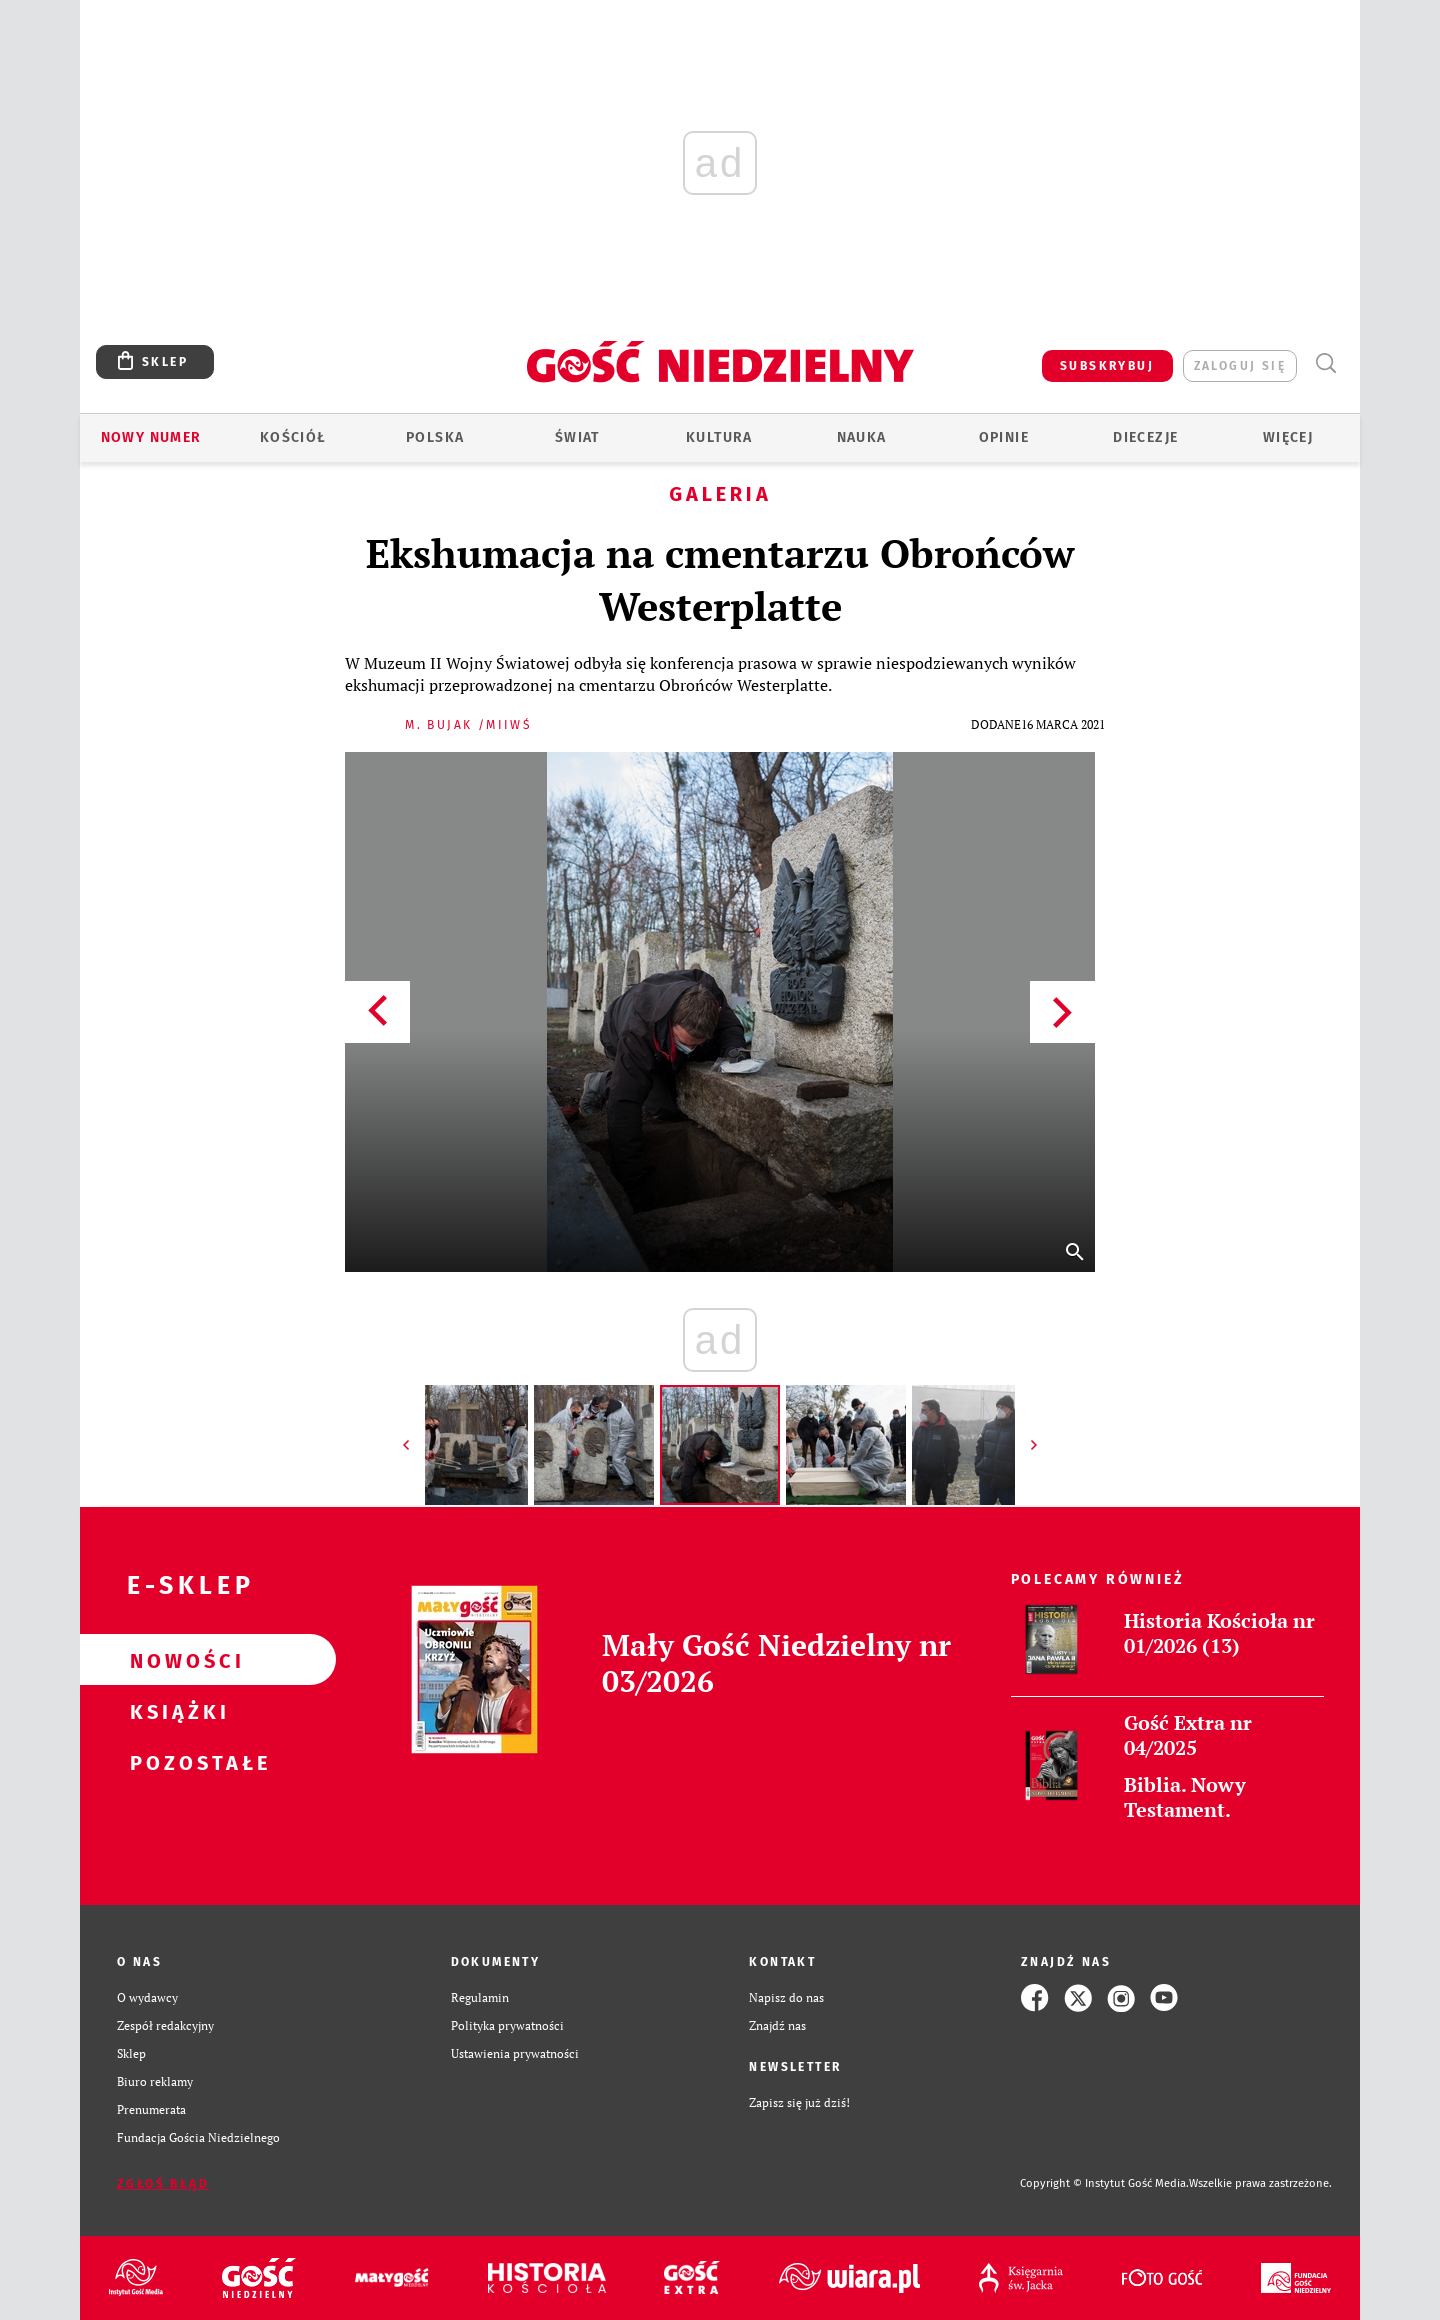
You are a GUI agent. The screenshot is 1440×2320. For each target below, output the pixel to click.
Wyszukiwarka (1325, 363)
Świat (577, 437)
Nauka (862, 437)
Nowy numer (151, 437)
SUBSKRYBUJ (1107, 366)
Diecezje (1145, 437)
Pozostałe (176, 1762)
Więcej (1288, 437)
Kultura (719, 437)
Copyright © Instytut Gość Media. (1104, 2183)
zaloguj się (1240, 366)
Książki (176, 1711)
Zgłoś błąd (163, 2184)
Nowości (176, 1660)
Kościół (293, 437)
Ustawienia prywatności (515, 2053)
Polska (435, 437)
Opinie (1004, 437)
